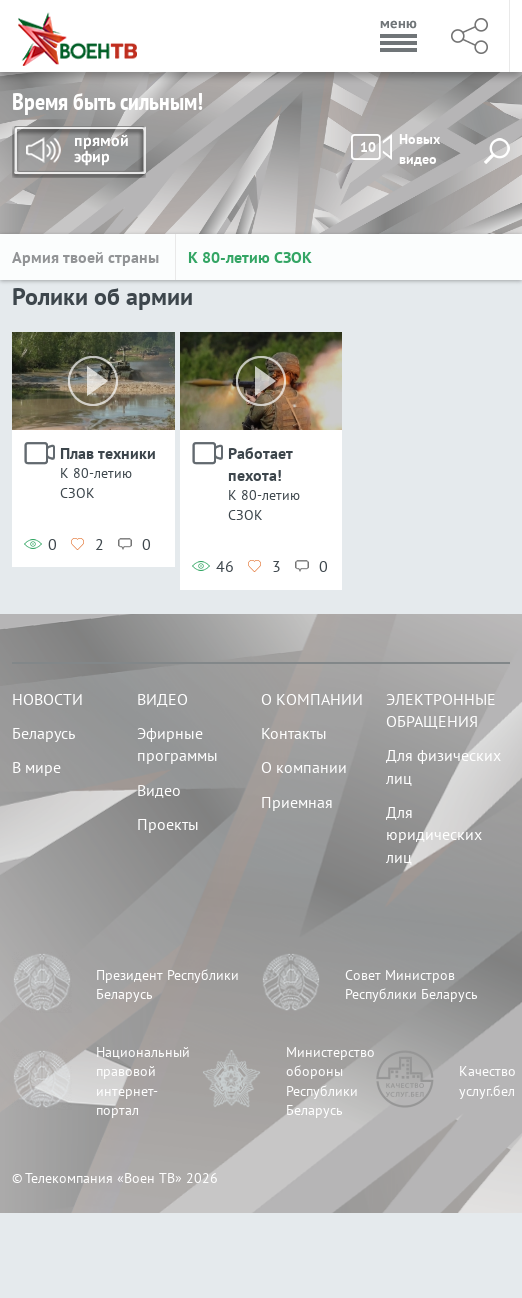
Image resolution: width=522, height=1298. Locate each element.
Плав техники (108, 453)
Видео (162, 699)
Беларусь (43, 733)
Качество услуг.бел (487, 1081)
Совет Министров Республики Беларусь (411, 985)
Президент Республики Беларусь (167, 985)
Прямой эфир (79, 152)
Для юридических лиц (434, 834)
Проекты (168, 824)
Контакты (294, 733)
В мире (36, 767)
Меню (399, 36)
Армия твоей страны (87, 257)
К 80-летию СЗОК (250, 257)
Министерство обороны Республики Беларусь (330, 1081)
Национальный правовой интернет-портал (143, 1081)
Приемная (297, 802)
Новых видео (396, 149)
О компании (312, 699)
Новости (47, 699)
